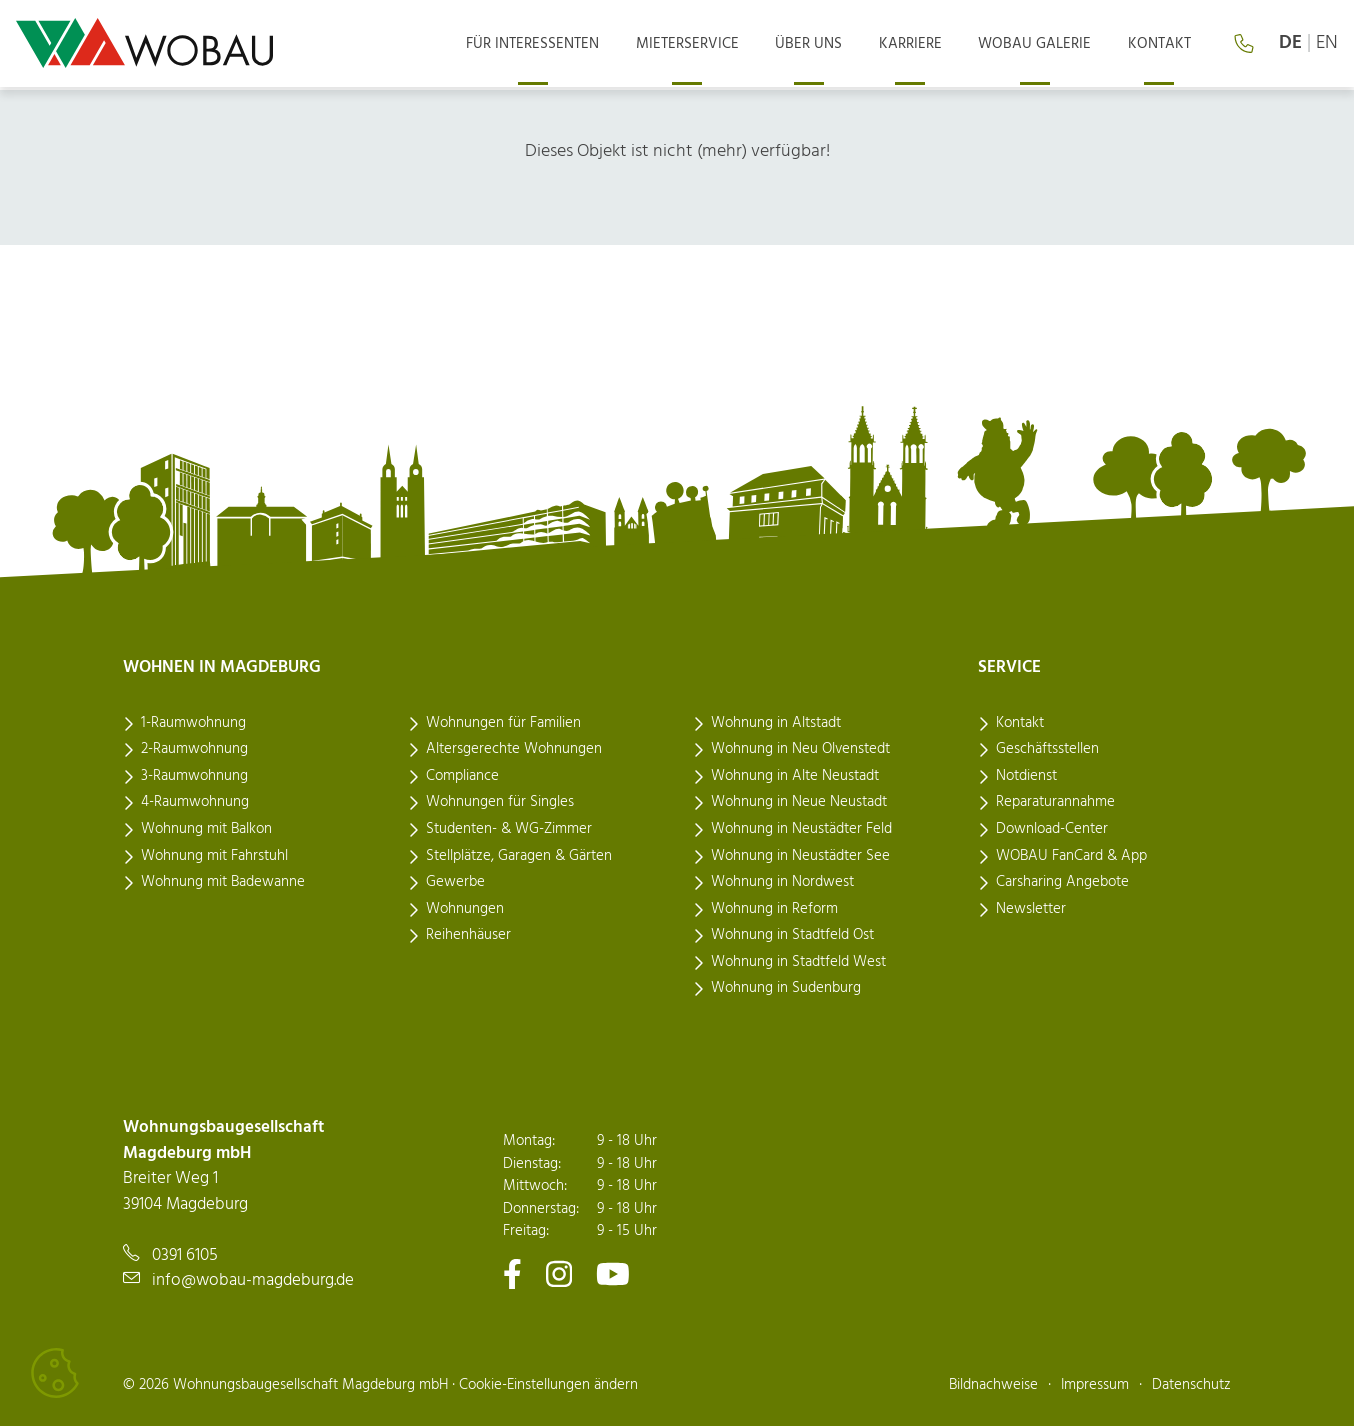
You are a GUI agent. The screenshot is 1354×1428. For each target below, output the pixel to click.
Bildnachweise (993, 1386)
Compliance (462, 777)
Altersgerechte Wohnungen (514, 751)
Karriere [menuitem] (921, 45)
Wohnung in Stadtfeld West (798, 963)
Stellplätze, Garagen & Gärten (519, 857)
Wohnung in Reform (774, 910)
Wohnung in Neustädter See (800, 857)
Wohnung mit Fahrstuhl (214, 857)
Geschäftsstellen (1047, 751)
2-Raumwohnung (194, 751)
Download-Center (1052, 830)
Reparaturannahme (1055, 804)
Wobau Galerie (1041, 45)
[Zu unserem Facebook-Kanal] (512, 1274)
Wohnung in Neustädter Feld (801, 830)
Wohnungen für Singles (500, 804)
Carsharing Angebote (1062, 884)
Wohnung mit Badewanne (223, 884)
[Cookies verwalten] (55, 1373)
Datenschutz (1191, 1386)
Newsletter (1031, 910)
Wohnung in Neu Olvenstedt (800, 751)
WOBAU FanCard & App (1071, 857)
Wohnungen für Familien (503, 724)
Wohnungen (465, 910)
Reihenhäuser (468, 937)
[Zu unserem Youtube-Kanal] (613, 1274)
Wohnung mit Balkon (206, 830)
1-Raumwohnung (193, 724)
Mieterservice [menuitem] (707, 45)
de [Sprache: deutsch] (1290, 45)
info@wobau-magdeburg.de (253, 1282)
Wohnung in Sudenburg (786, 990)
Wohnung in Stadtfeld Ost (792, 937)
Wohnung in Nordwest (782, 884)
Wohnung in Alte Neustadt (795, 777)
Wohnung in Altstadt (776, 724)
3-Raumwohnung (194, 777)
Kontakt (1020, 724)
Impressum (1095, 1386)
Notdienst (1026, 777)
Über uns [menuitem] (824, 45)
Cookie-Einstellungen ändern (548, 1386)
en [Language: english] (1327, 45)
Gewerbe (455, 884)
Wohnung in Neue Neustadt (799, 804)
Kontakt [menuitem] (1161, 45)
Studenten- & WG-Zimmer (509, 830)
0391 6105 (185, 1256)
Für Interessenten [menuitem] (557, 45)
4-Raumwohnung (195, 804)
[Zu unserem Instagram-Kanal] (559, 1274)
